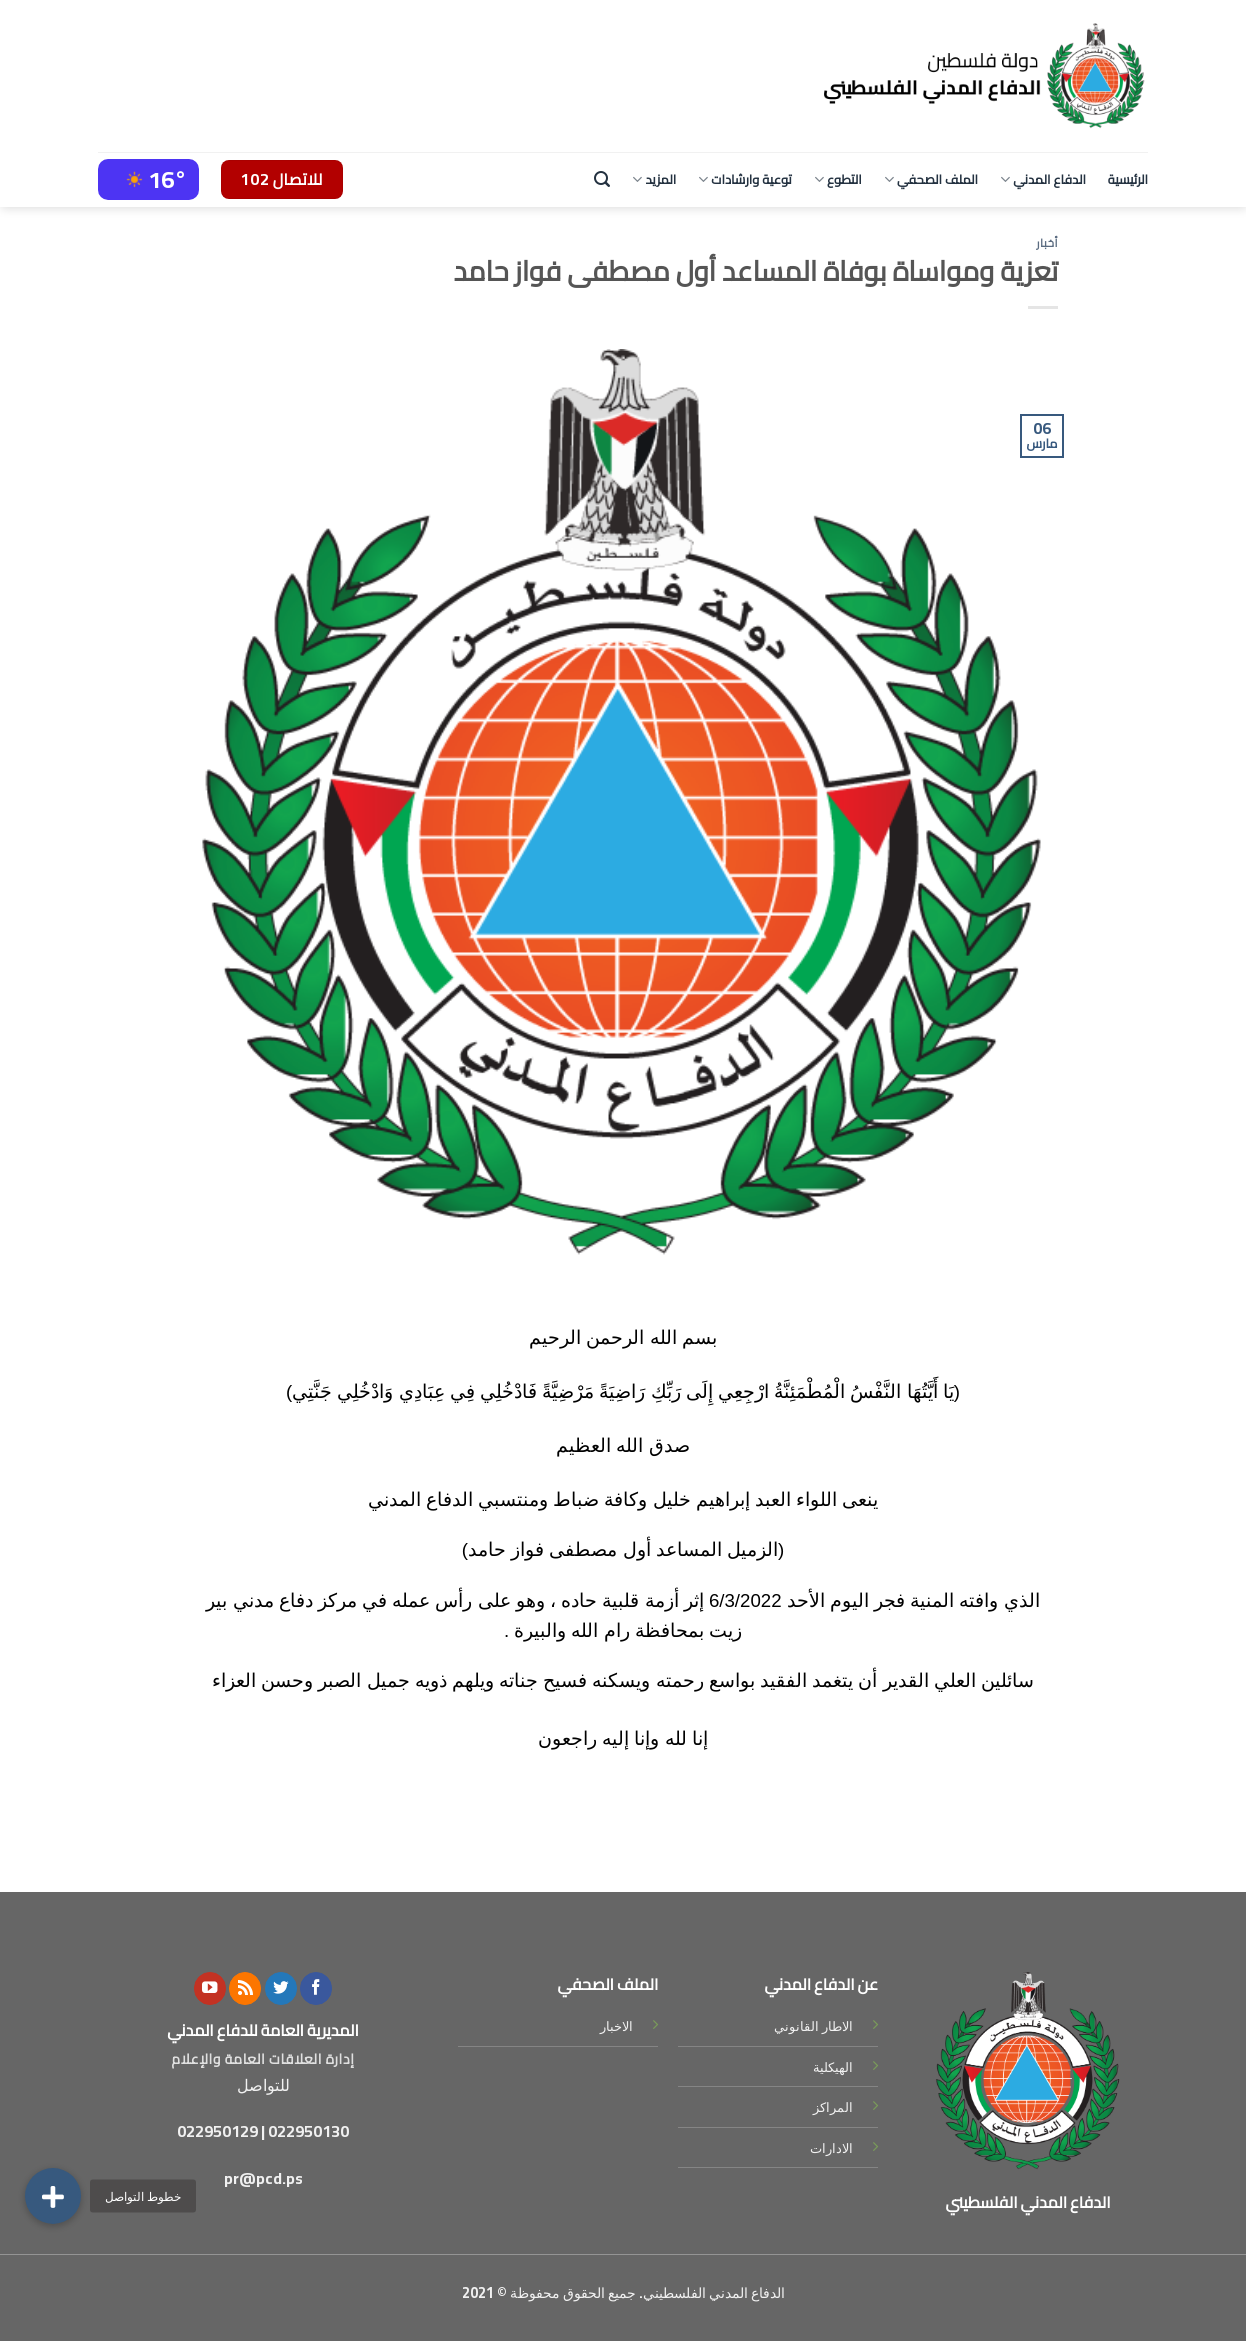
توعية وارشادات (745, 179)
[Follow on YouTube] (210, 1988)
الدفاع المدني (1043, 179)
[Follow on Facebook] (316, 1988)
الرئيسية (1128, 179)
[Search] (602, 179)
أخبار (1047, 242)
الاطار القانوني (813, 2026)
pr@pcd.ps (263, 2178)
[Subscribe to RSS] (245, 1988)
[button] (53, 2196)
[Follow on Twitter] (281, 1988)
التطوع (838, 179)
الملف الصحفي (931, 179)
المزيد (654, 179)
